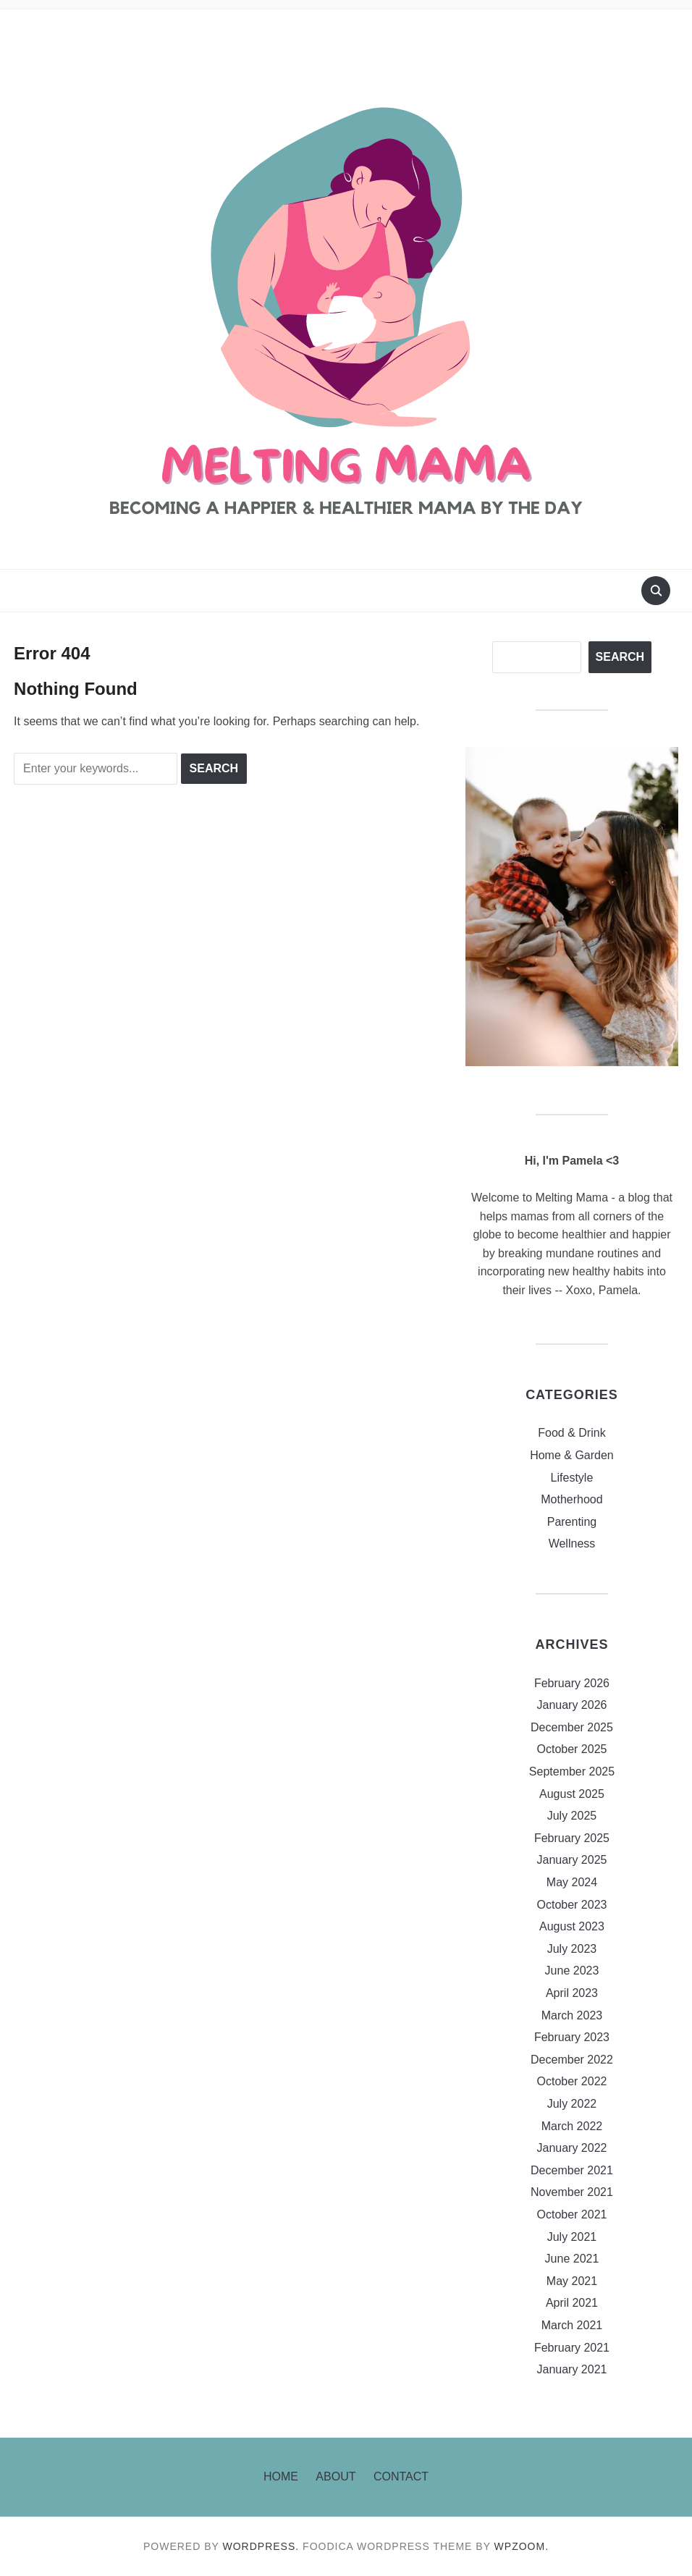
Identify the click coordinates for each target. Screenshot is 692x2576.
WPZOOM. (521, 2546)
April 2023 (572, 1993)
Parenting (572, 1522)
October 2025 (571, 1749)
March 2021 (572, 2325)
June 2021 (572, 2258)
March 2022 (572, 2126)
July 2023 (572, 1949)
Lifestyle (572, 1477)
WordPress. (261, 2546)
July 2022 (572, 2104)
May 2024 (572, 1882)
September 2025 (572, 1771)
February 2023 (571, 2037)
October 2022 (571, 2081)
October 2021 (571, 2214)
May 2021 (572, 2281)
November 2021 (572, 2192)
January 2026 (571, 1705)
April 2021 (572, 2303)
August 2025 (571, 1794)
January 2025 (571, 1860)
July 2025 (572, 1815)
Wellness (572, 1543)
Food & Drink (571, 1433)
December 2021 (572, 2170)
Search (620, 657)
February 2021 (571, 2347)
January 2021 (571, 2369)
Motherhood (571, 1499)
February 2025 (571, 1838)
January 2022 (571, 2148)
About (335, 2476)
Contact (401, 2476)
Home (280, 2476)
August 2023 (571, 1926)
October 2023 (571, 1905)
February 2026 (571, 1683)
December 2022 (572, 2059)
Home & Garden (572, 1455)
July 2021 (572, 2237)
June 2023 (572, 1970)
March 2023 (572, 2015)
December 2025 (572, 1727)
